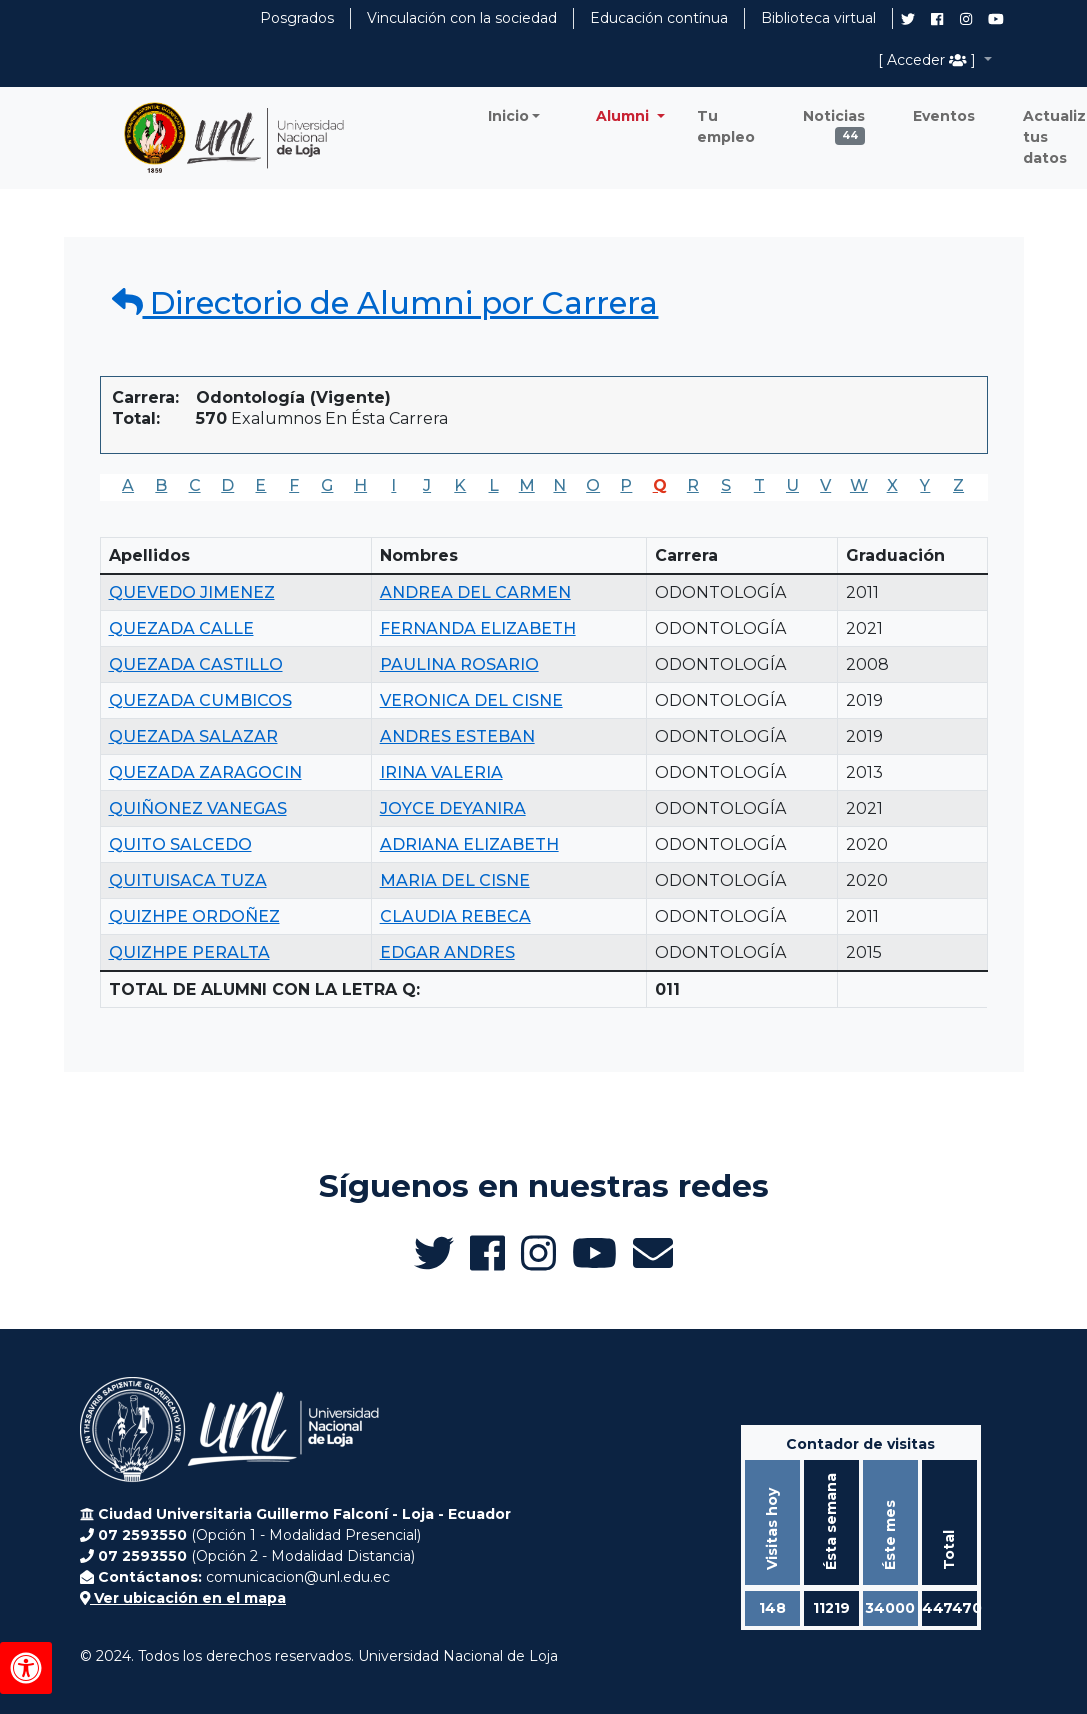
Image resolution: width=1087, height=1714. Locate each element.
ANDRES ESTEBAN (457, 736)
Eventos (944, 116)
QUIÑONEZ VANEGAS (198, 808)
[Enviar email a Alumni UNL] (653, 1253)
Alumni (624, 116)
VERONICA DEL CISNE (471, 700)
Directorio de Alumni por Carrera (385, 303)
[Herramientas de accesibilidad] (26, 1668)
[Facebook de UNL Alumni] (937, 19)
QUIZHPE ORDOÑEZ (194, 916)
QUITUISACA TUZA (188, 880)
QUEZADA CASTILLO (196, 664)
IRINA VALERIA (441, 772)
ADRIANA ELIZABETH (469, 844)
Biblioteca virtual (818, 18)
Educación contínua (659, 18)
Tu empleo (726, 126)
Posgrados (297, 18)
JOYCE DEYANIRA (453, 808)
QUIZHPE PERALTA (189, 952)
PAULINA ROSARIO (459, 664)
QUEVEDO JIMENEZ (192, 592)
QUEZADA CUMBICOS (200, 700)
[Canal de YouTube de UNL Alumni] (996, 19)
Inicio (508, 116)
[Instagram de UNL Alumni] (966, 19)
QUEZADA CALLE (181, 628)
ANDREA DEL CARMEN (475, 592)
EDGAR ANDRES (447, 952)
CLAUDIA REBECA (455, 916)
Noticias (834, 121)
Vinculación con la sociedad (462, 18)
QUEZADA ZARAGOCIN (205, 772)
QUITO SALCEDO (180, 844)
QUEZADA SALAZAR (193, 736)
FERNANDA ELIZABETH (478, 628)
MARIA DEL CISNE (455, 880)
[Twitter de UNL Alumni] (908, 21)
